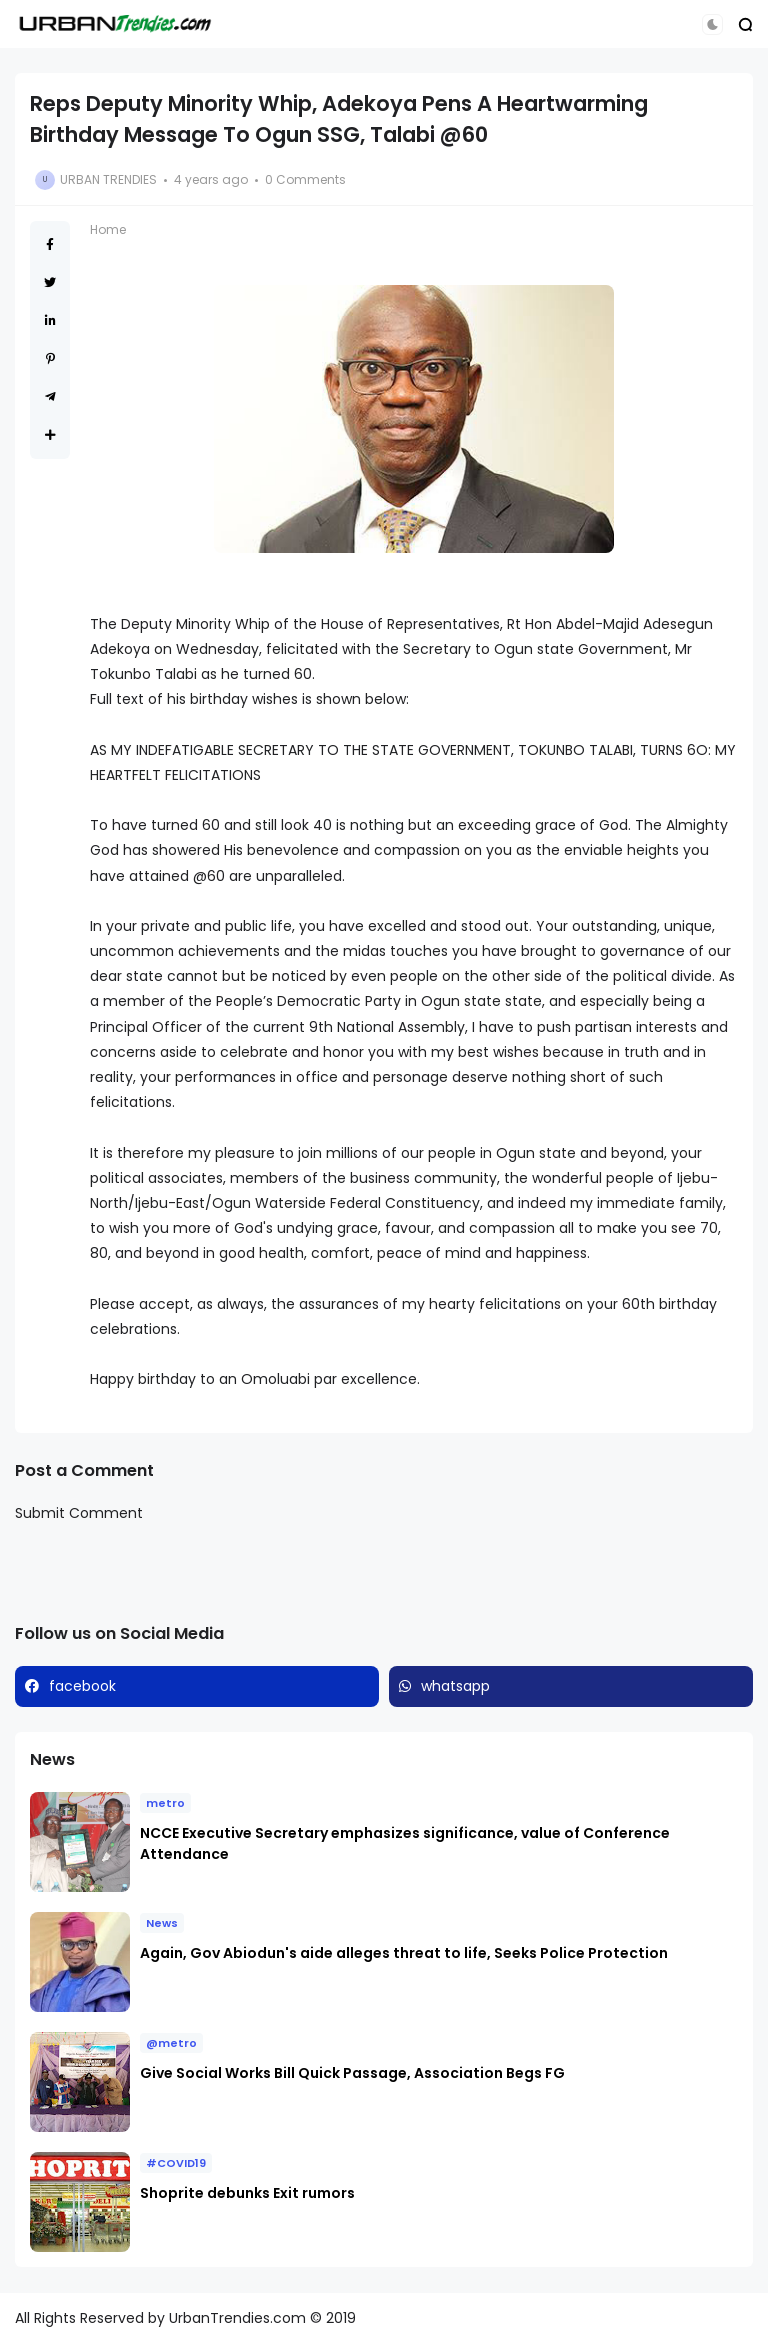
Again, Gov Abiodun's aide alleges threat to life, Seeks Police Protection (405, 1953)
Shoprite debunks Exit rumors (247, 2193)
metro (165, 1803)
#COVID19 (176, 2163)
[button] (712, 24)
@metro (171, 2043)
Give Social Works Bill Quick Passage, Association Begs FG (352, 2073)
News (162, 1923)
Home (108, 229)
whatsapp (455, 1686)
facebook (82, 1686)
